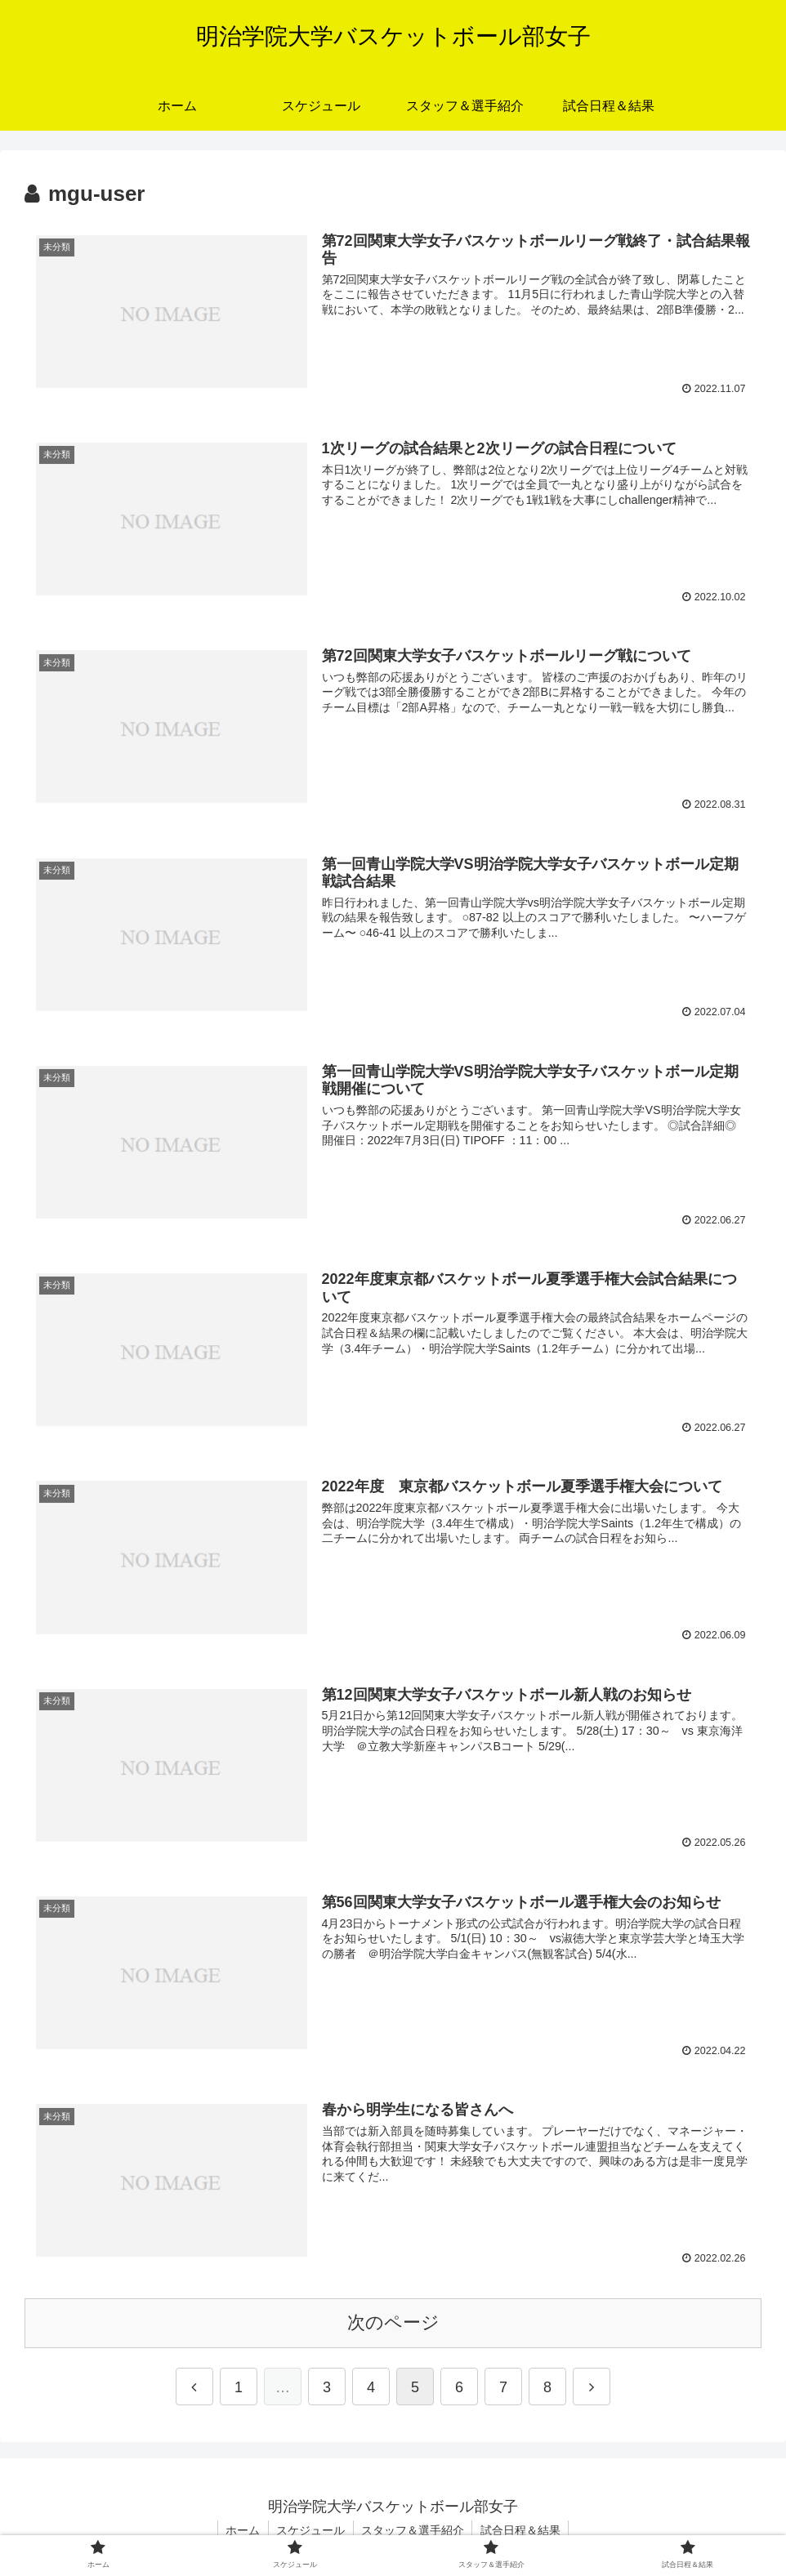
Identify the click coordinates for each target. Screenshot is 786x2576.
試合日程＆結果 (522, 2531)
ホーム (242, 2531)
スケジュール (310, 2531)
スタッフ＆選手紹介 (413, 2531)
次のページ (393, 2324)
